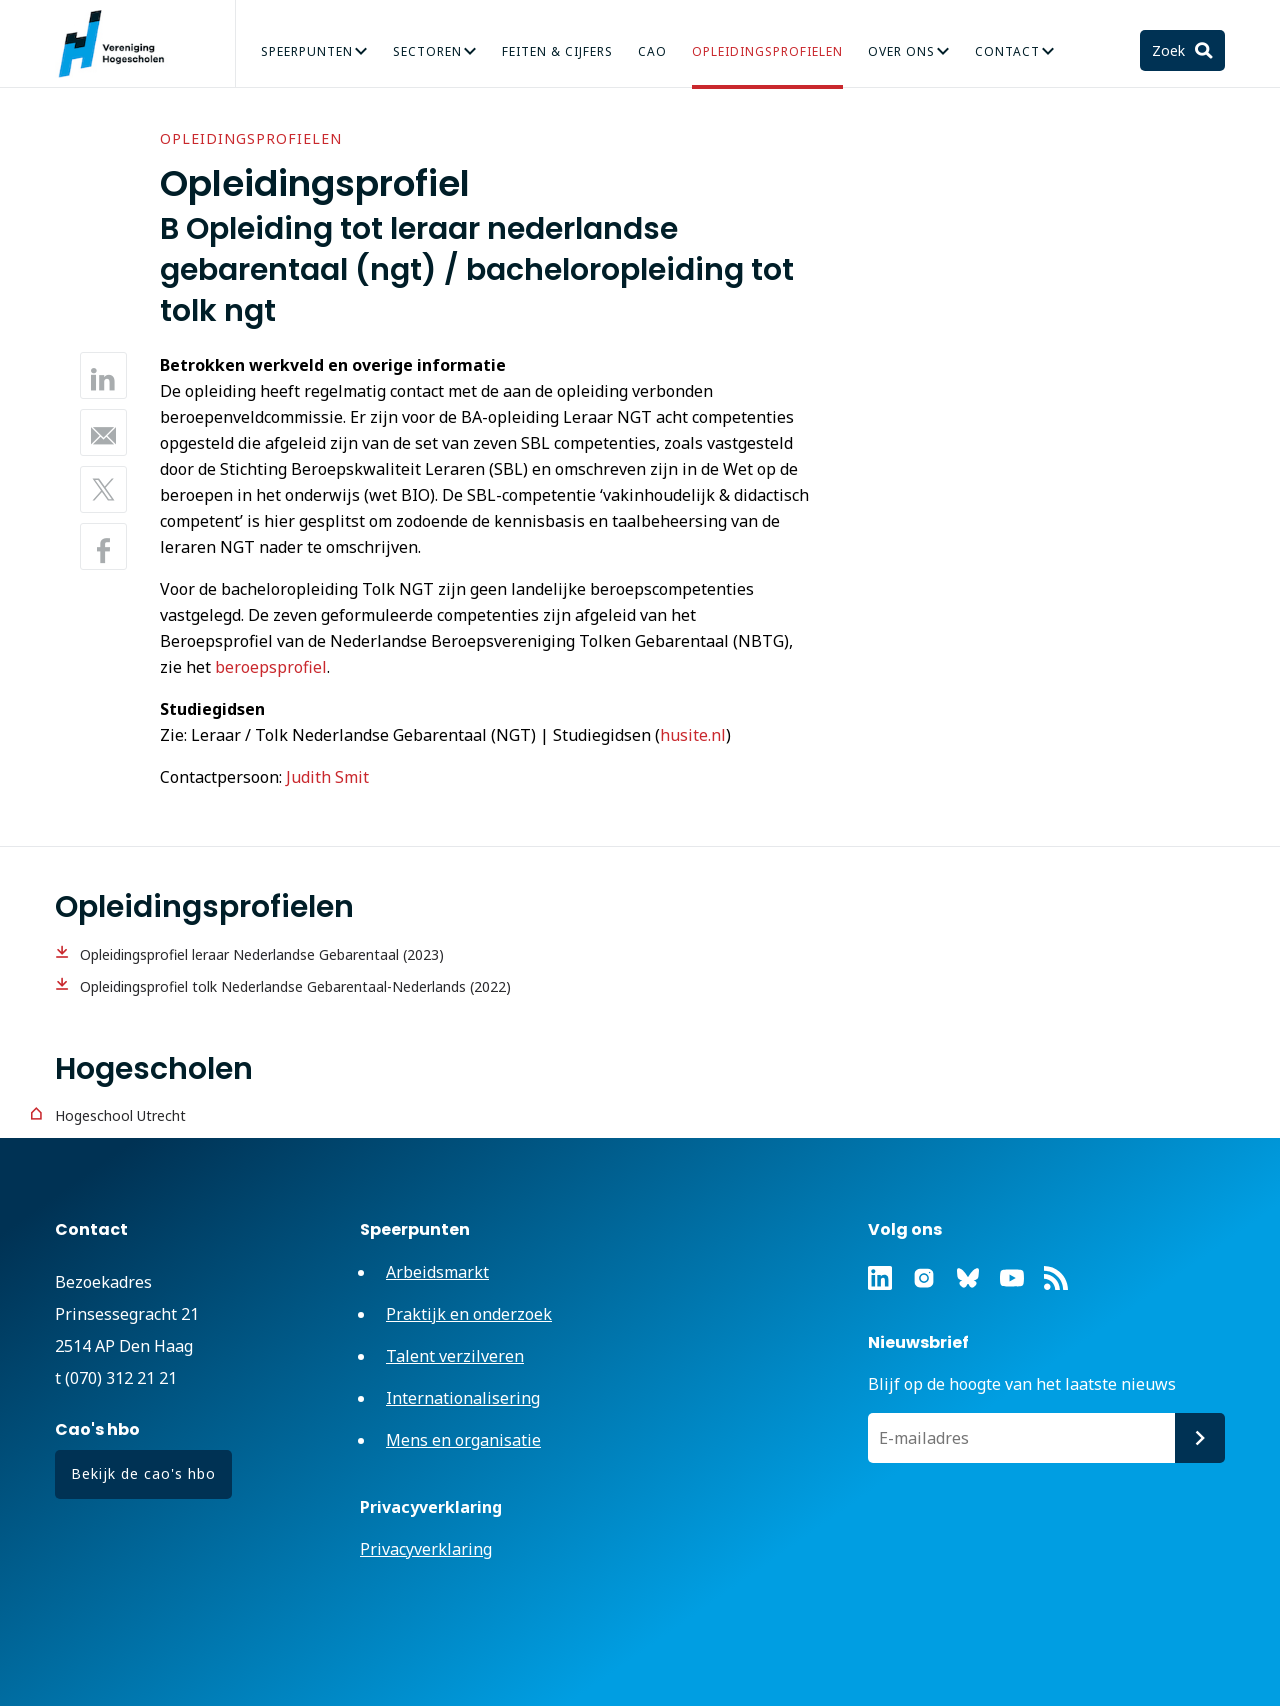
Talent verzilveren (455, 1356)
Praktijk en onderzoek (469, 1314)
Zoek (1170, 50)
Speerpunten (307, 51)
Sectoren (427, 51)
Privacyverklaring (426, 1549)
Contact (1007, 51)
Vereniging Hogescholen (120, 44)
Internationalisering (463, 1398)
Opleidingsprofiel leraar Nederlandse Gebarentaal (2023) (262, 954)
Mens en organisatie (463, 1440)
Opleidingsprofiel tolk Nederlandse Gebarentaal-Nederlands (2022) (295, 986)
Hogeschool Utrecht (120, 1115)
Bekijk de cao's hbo (143, 1473)
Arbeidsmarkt (437, 1272)
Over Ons (901, 51)
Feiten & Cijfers (557, 51)
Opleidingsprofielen (767, 51)
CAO (652, 51)
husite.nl (693, 735)
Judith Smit (327, 777)
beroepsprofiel (271, 667)
